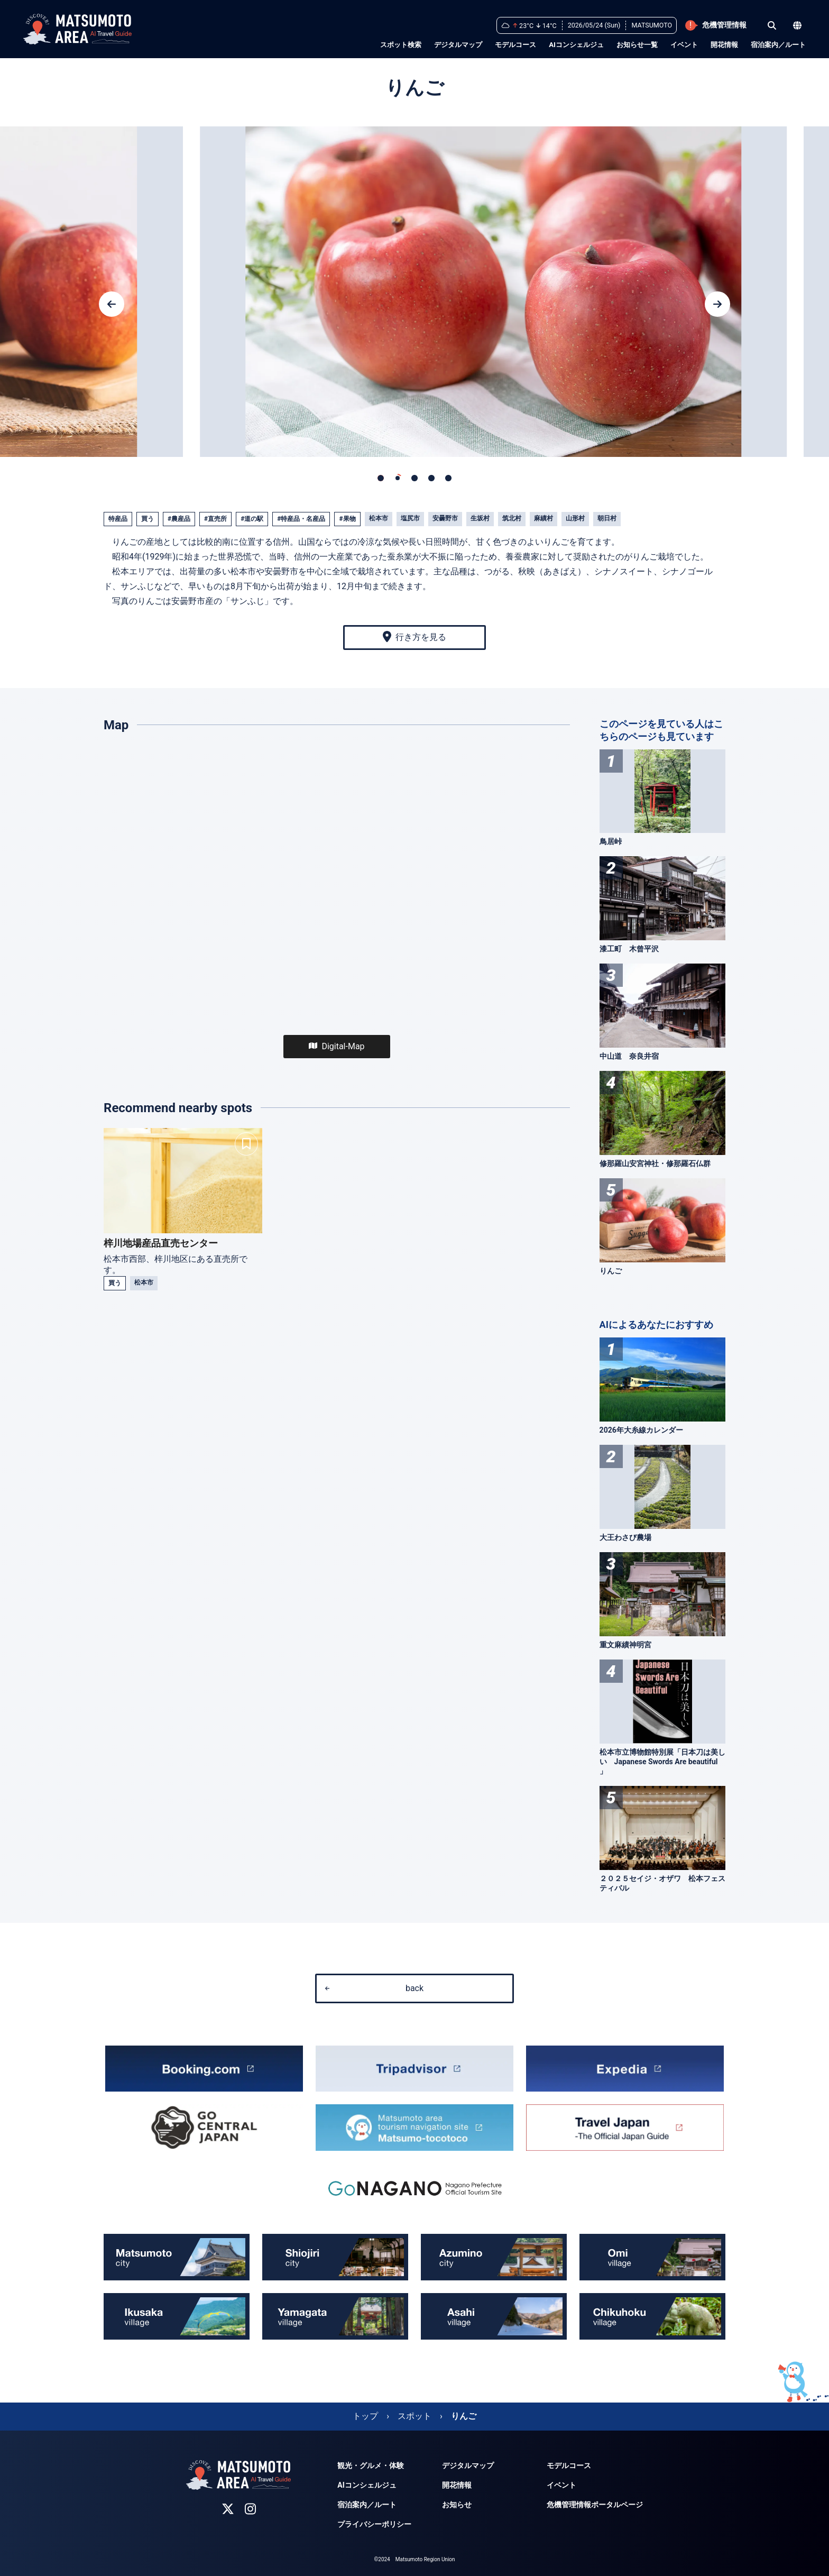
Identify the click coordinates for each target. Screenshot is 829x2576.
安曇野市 (445, 518)
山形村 (575, 518)
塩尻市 (410, 518)
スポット (414, 2416)
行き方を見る (414, 637)
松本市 (378, 518)
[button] (111, 304)
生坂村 (480, 518)
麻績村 (543, 518)
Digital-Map (336, 1046)
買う (147, 518)
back (374, 1988)
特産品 (117, 518)
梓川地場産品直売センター (161, 1243)
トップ (365, 2416)
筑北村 (511, 518)
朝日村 (606, 518)
